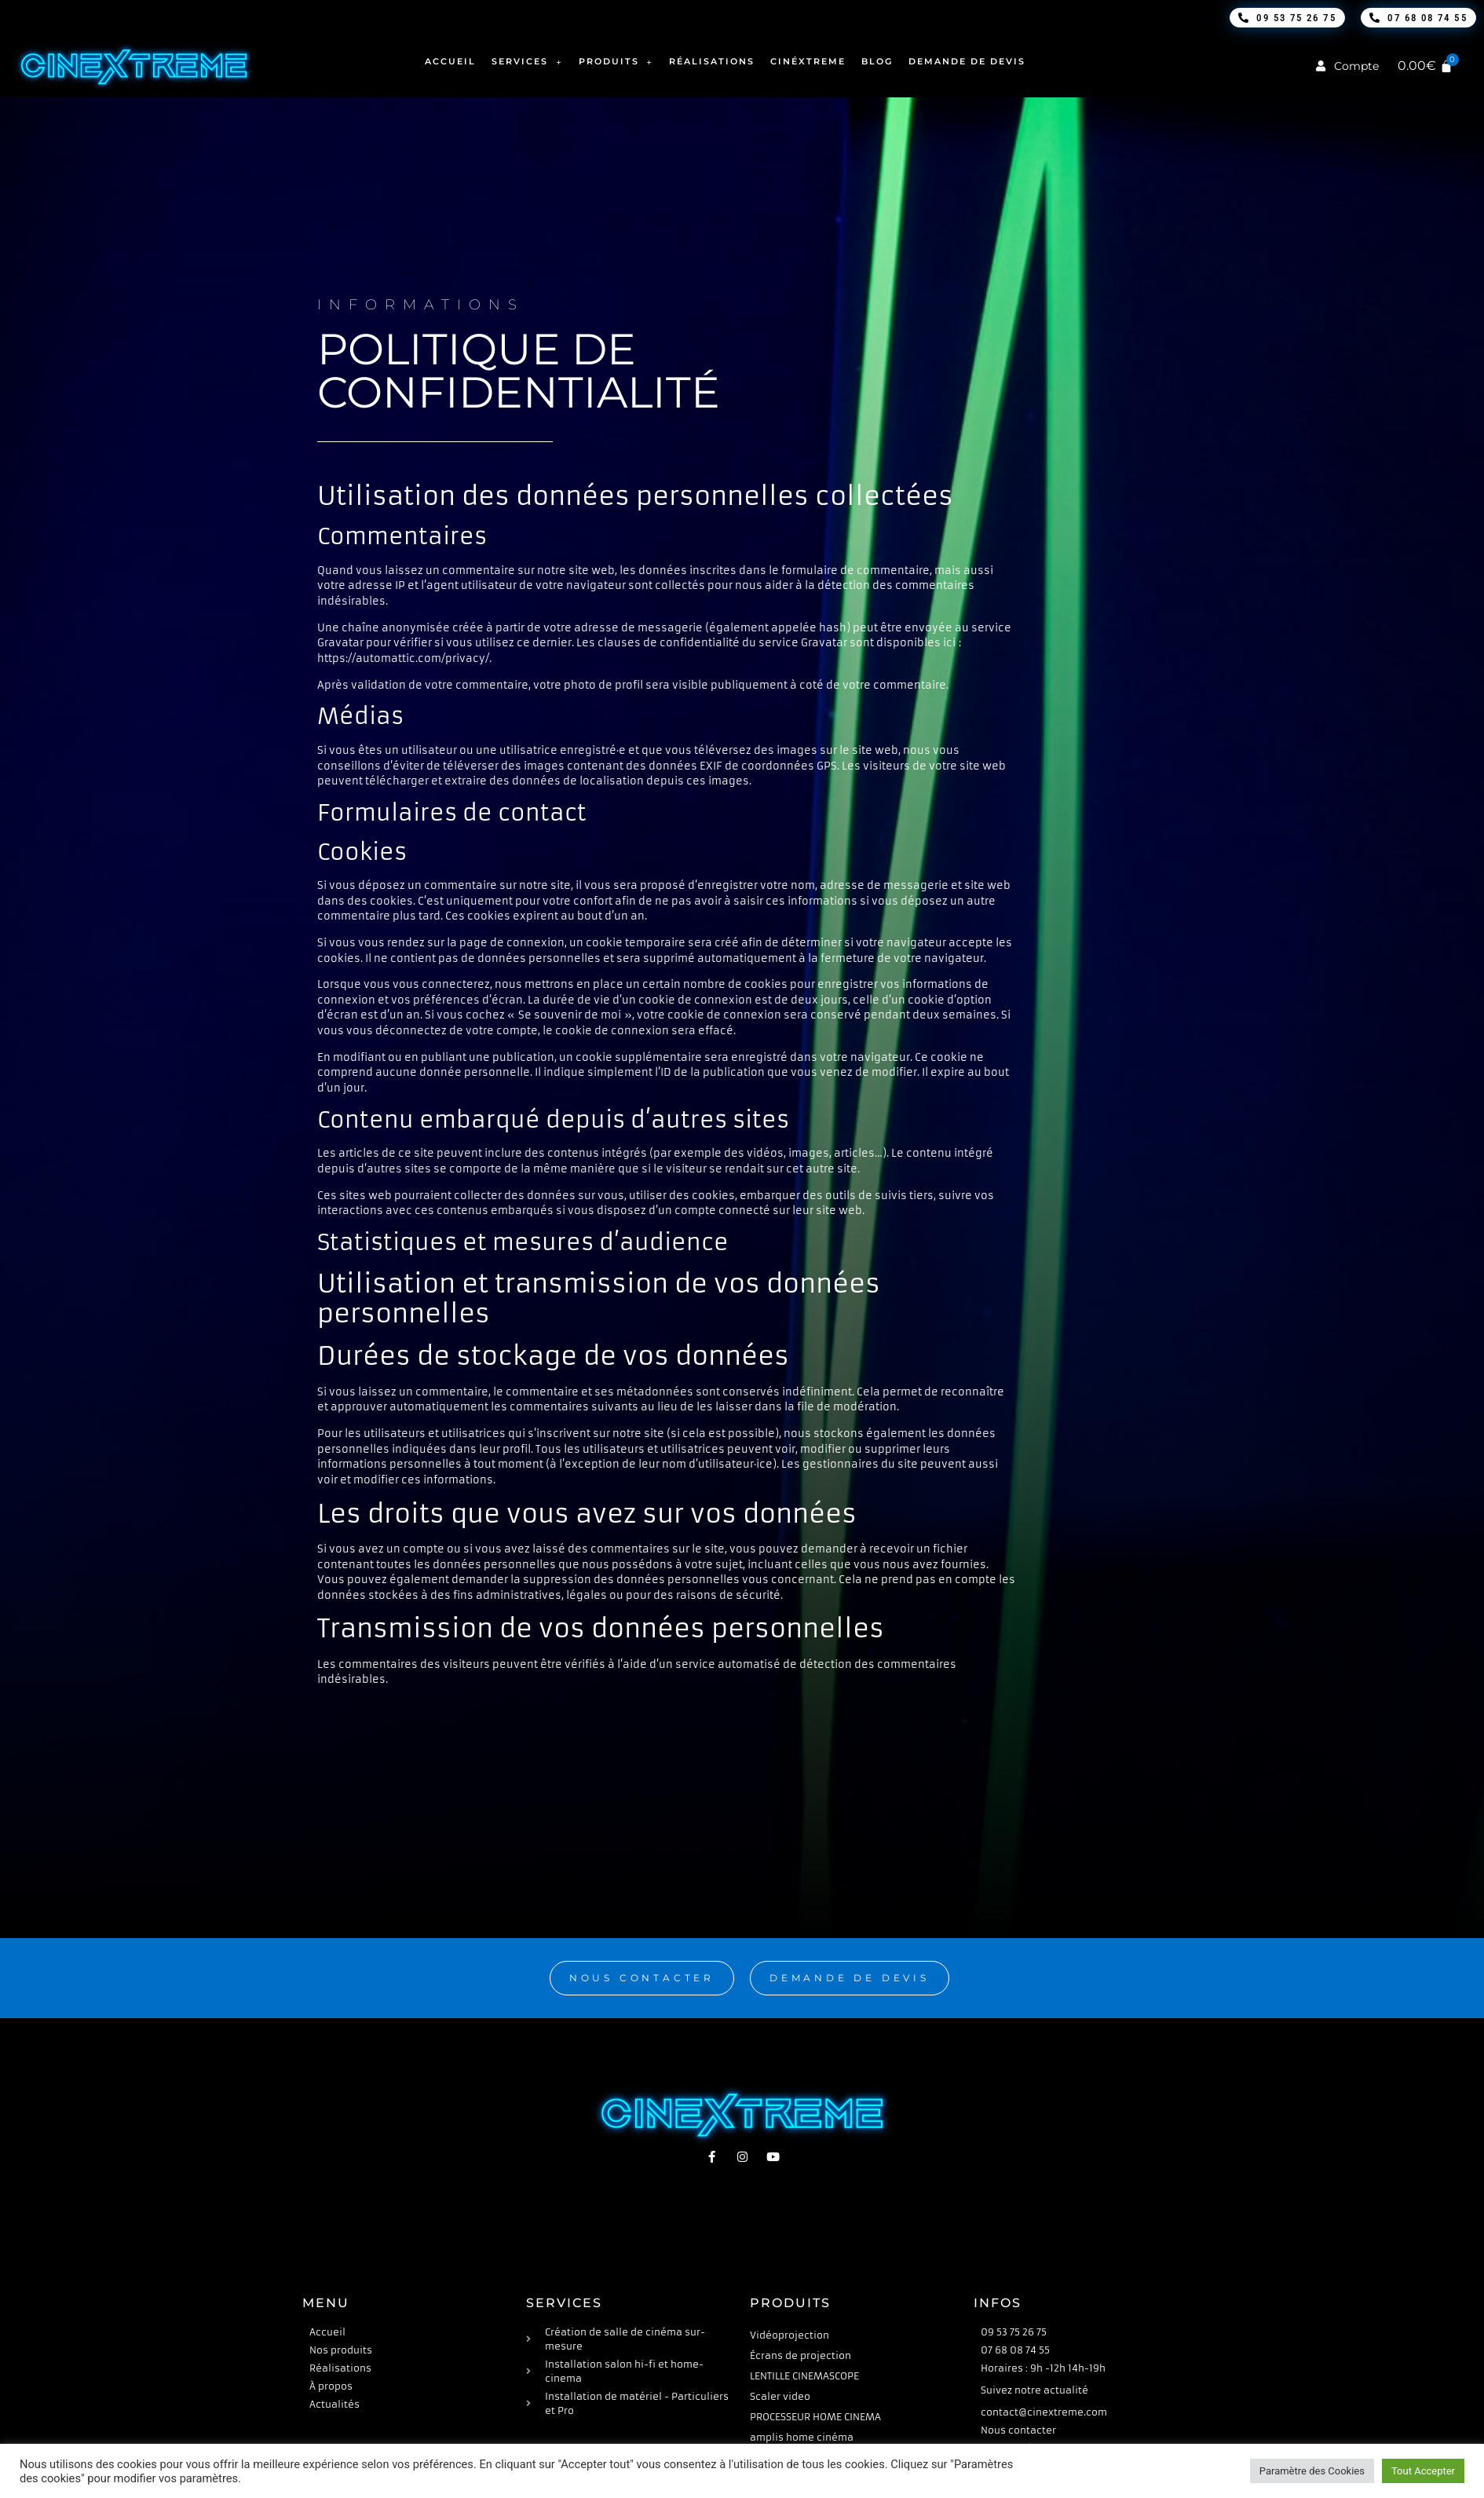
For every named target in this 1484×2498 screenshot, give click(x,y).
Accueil (450, 61)
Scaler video (780, 2396)
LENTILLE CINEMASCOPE (804, 2376)
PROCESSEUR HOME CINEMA (815, 2417)
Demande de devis (966, 61)
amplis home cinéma (801, 2437)
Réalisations (712, 61)
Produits (616, 61)
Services (527, 61)
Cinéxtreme (808, 61)
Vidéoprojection (789, 2335)
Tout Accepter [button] (1423, 2471)
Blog (877, 61)
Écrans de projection (800, 2355)
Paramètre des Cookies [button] (1312, 2471)
